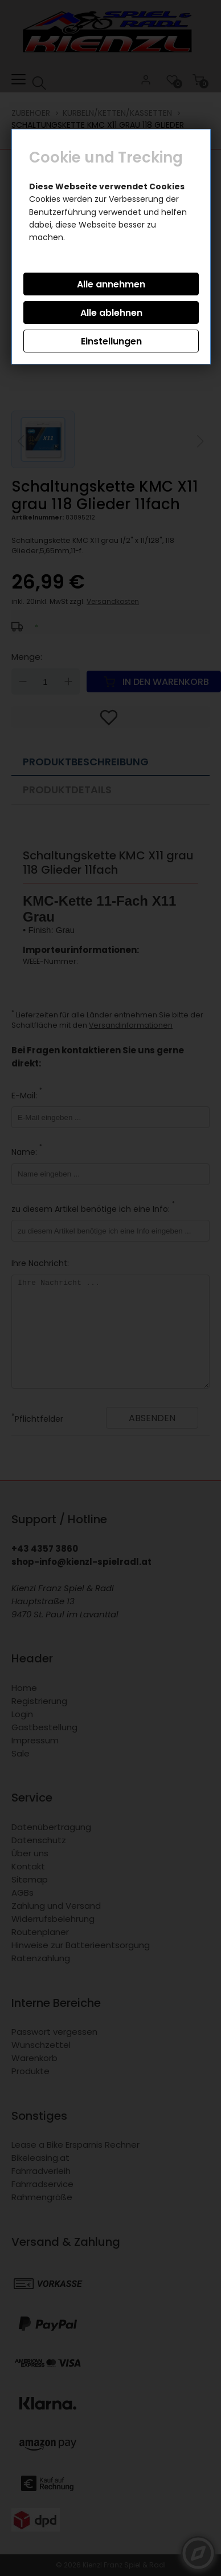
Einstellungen (111, 341)
